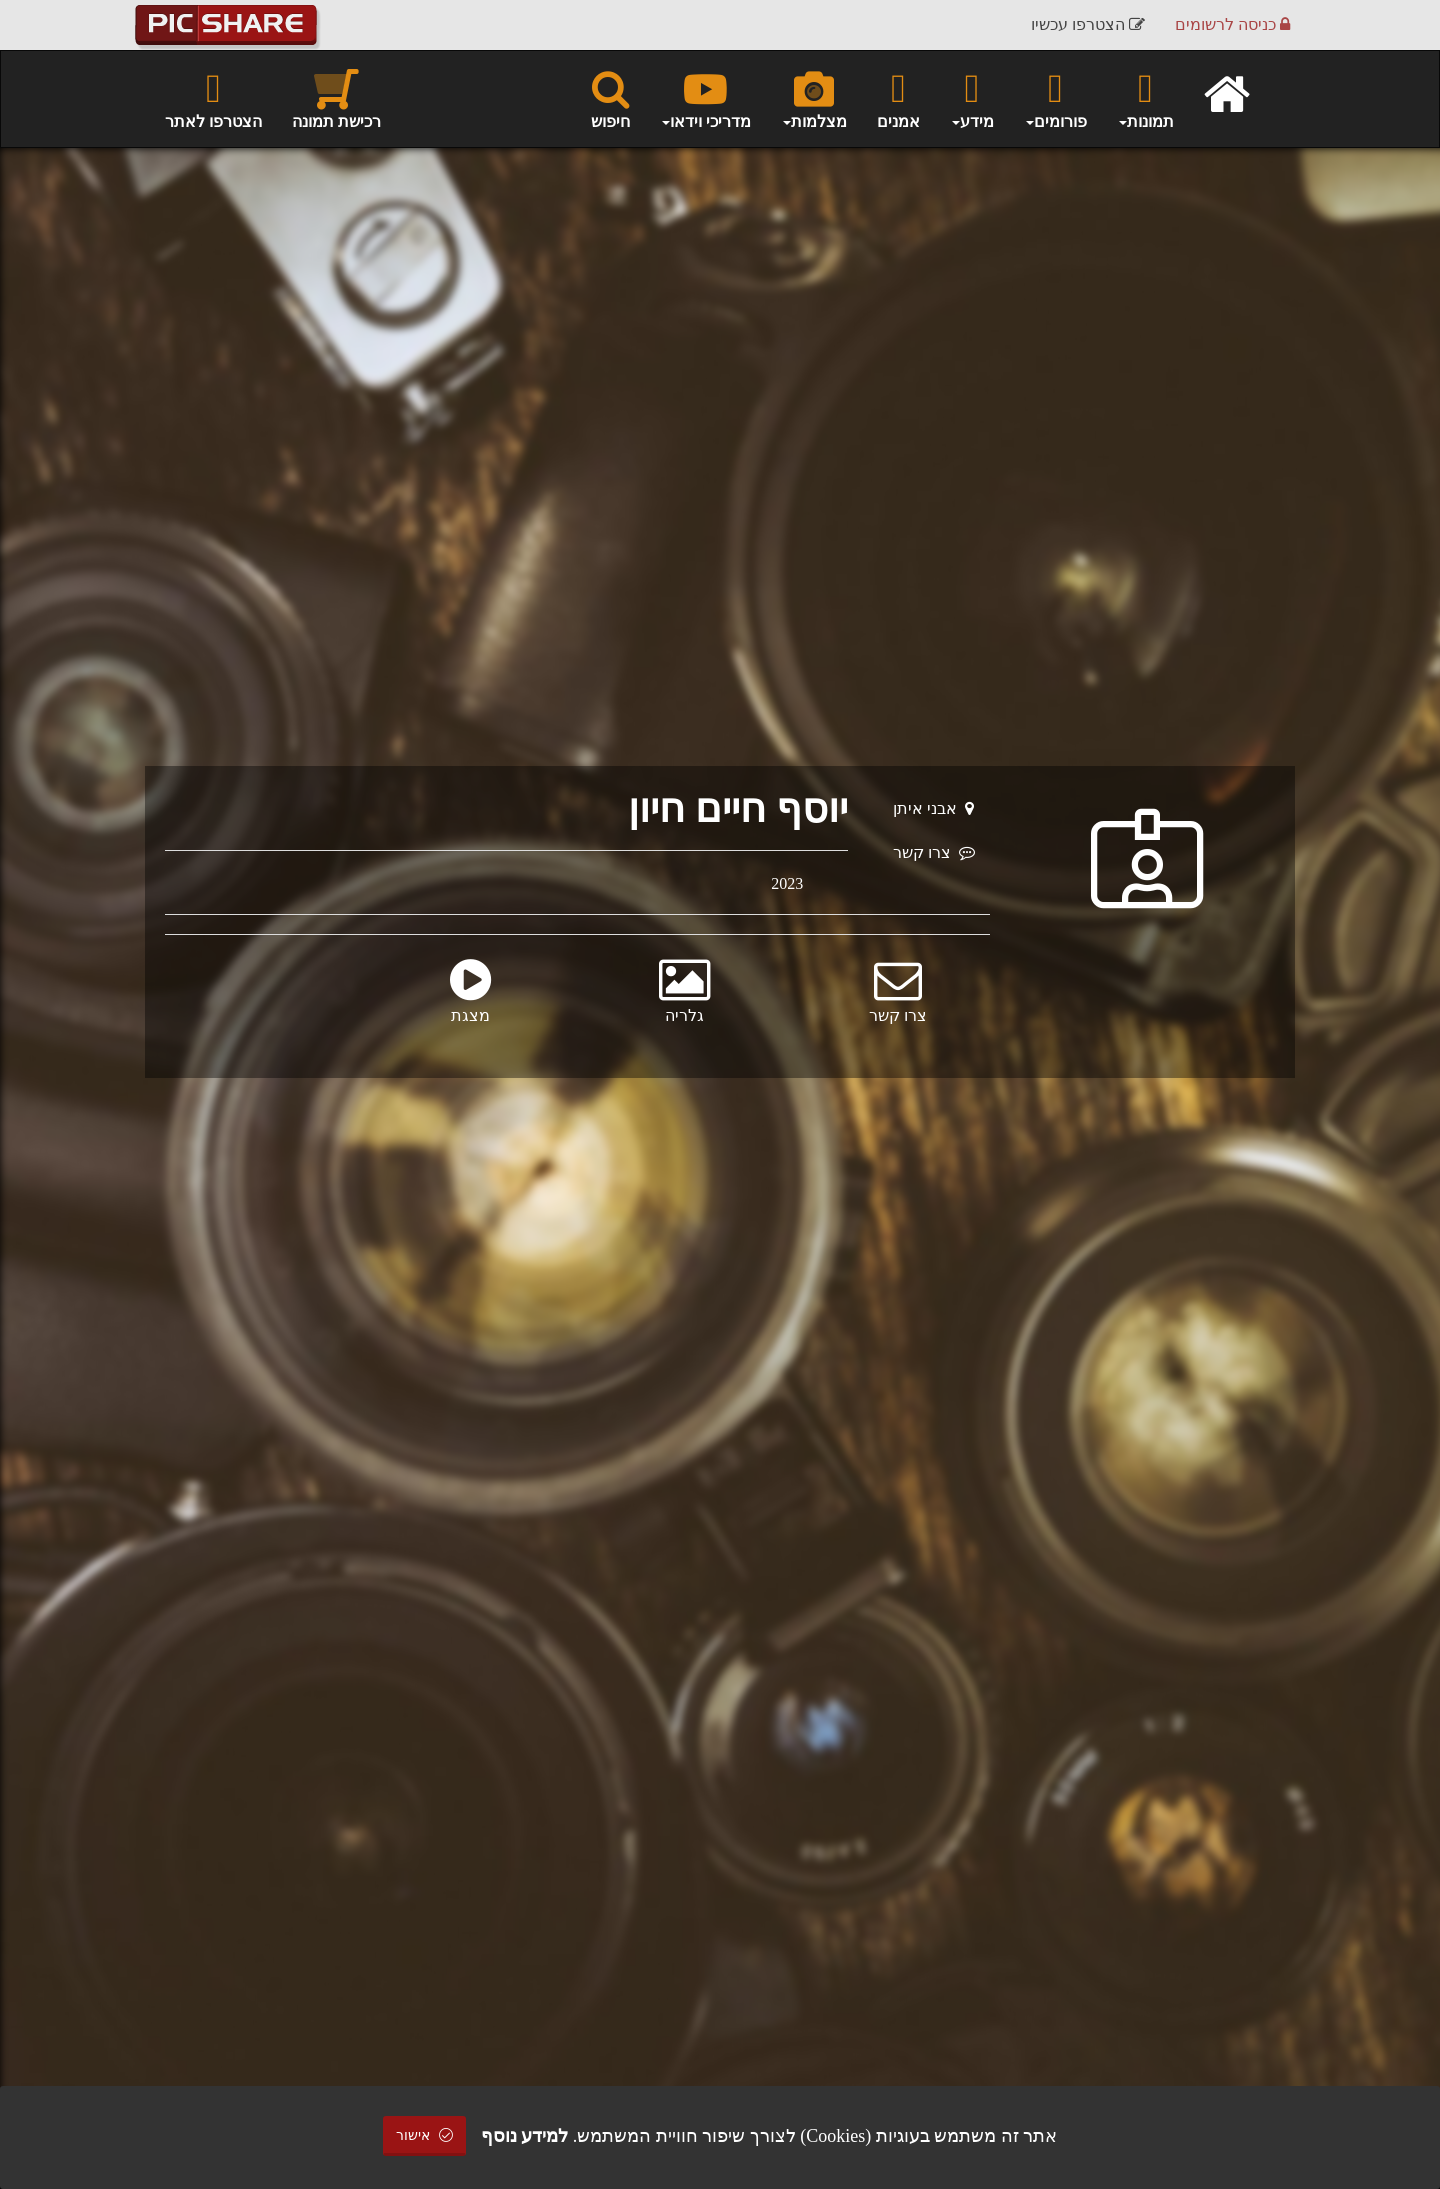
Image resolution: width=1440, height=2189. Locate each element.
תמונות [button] (1145, 98)
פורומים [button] (1055, 98)
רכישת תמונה (336, 98)
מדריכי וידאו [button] (705, 98)
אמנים (898, 98)
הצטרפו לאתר (213, 98)
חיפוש (610, 98)
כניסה (1232, 24)
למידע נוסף (525, 2136)
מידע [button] (972, 98)
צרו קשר (934, 852)
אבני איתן (933, 808)
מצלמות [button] (814, 98)
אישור (425, 2135)
